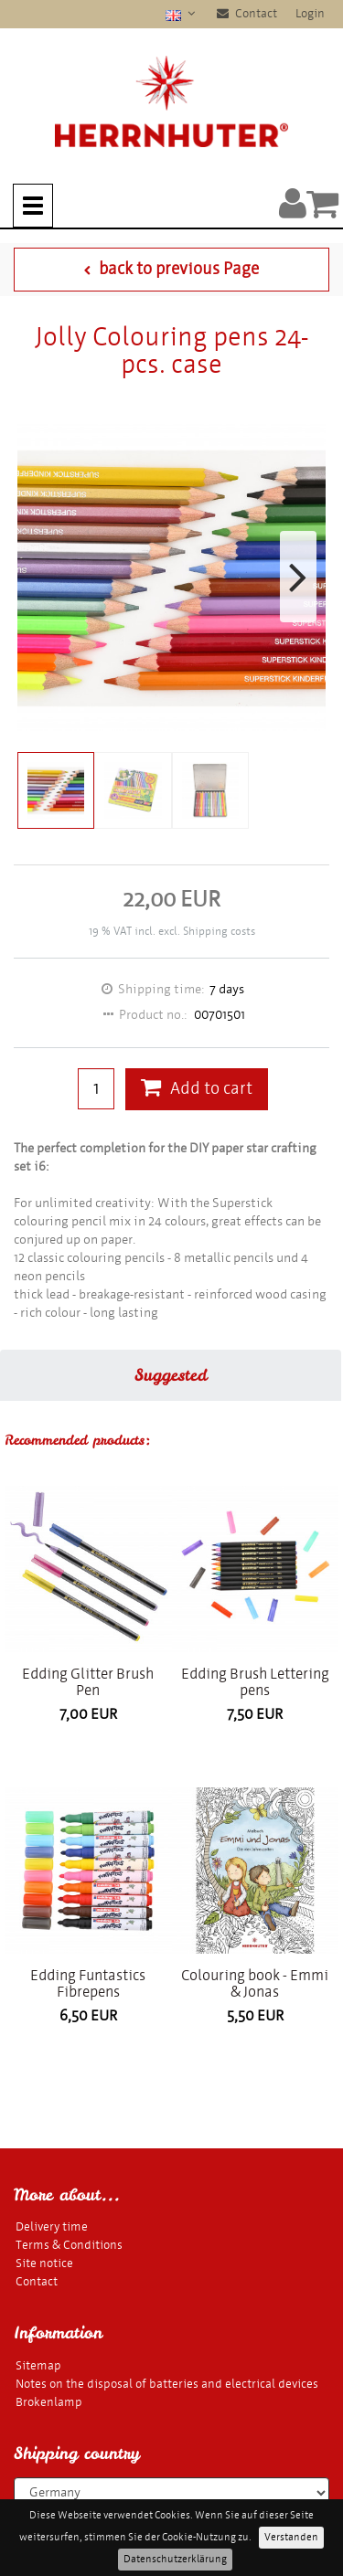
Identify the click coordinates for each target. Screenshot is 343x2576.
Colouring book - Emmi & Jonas (254, 1983)
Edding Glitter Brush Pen (88, 1682)
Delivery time (52, 2226)
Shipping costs (219, 931)
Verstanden (291, 2537)
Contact (247, 13)
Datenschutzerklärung (175, 2559)
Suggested (170, 1374)
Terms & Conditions (69, 2245)
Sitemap (38, 2365)
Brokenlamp (49, 2402)
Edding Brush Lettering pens (255, 1682)
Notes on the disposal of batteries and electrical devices (167, 2383)
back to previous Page (171, 269)
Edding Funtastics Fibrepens (87, 1983)
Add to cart (196, 1088)
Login (310, 13)
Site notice (44, 2263)
